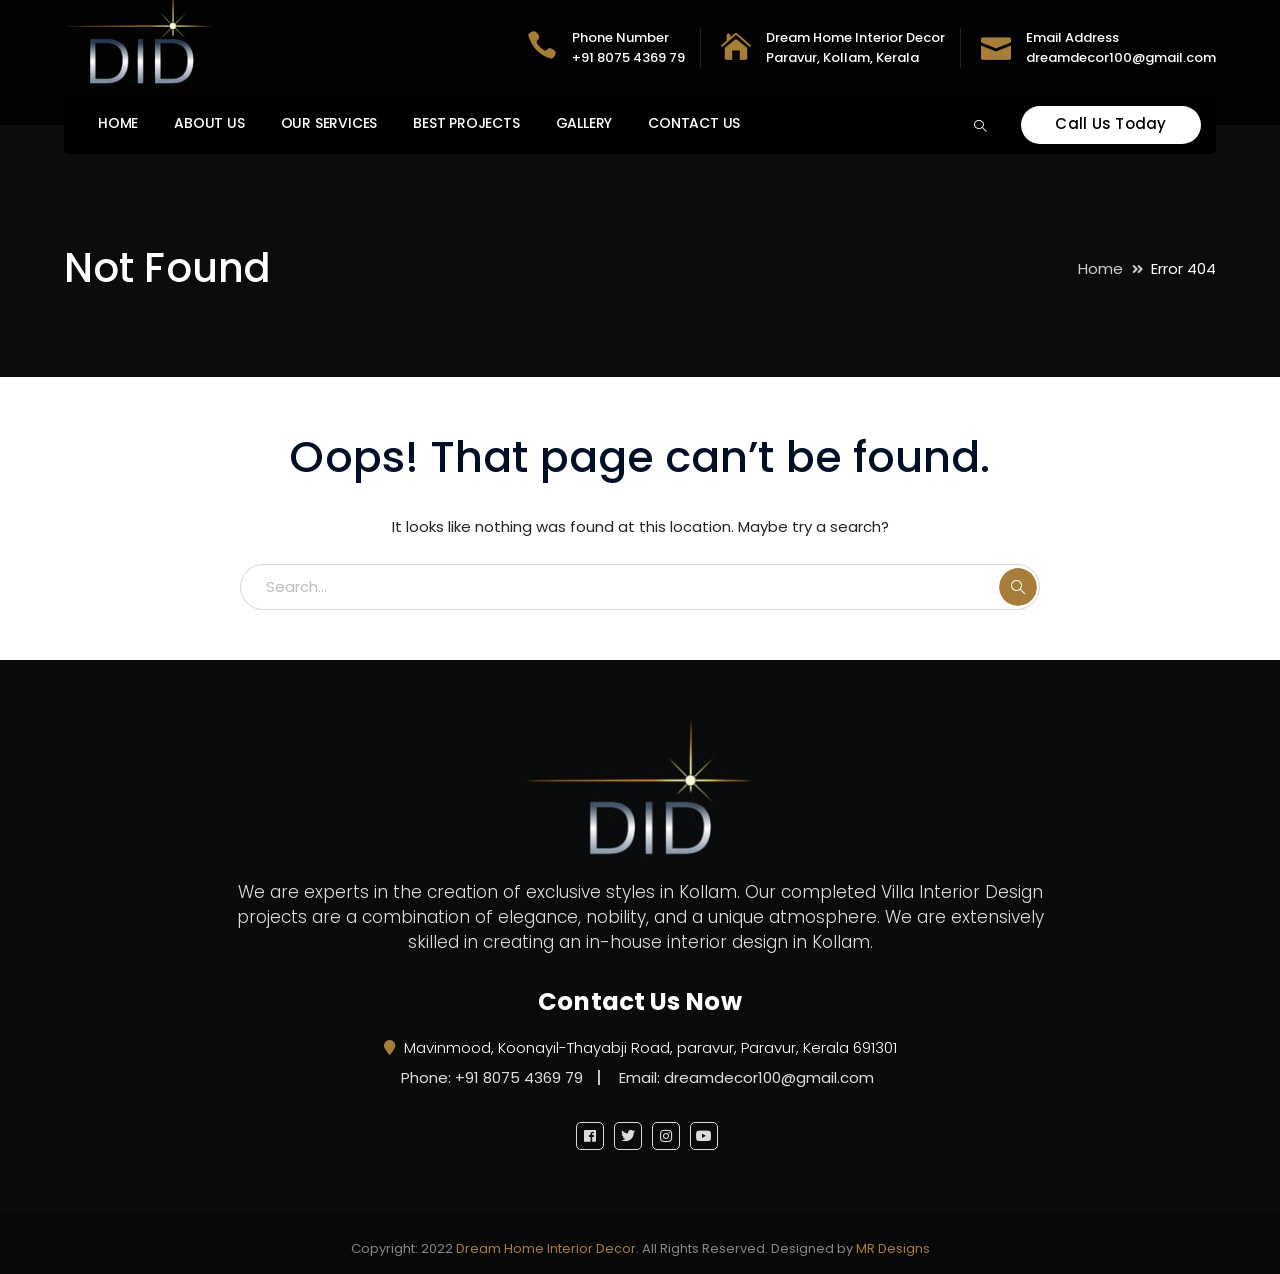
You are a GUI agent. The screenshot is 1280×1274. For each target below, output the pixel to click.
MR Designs (893, 1248)
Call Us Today (1110, 123)
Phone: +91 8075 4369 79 (492, 1077)
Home (1100, 268)
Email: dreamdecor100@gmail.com (746, 1077)
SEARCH (1018, 587)
